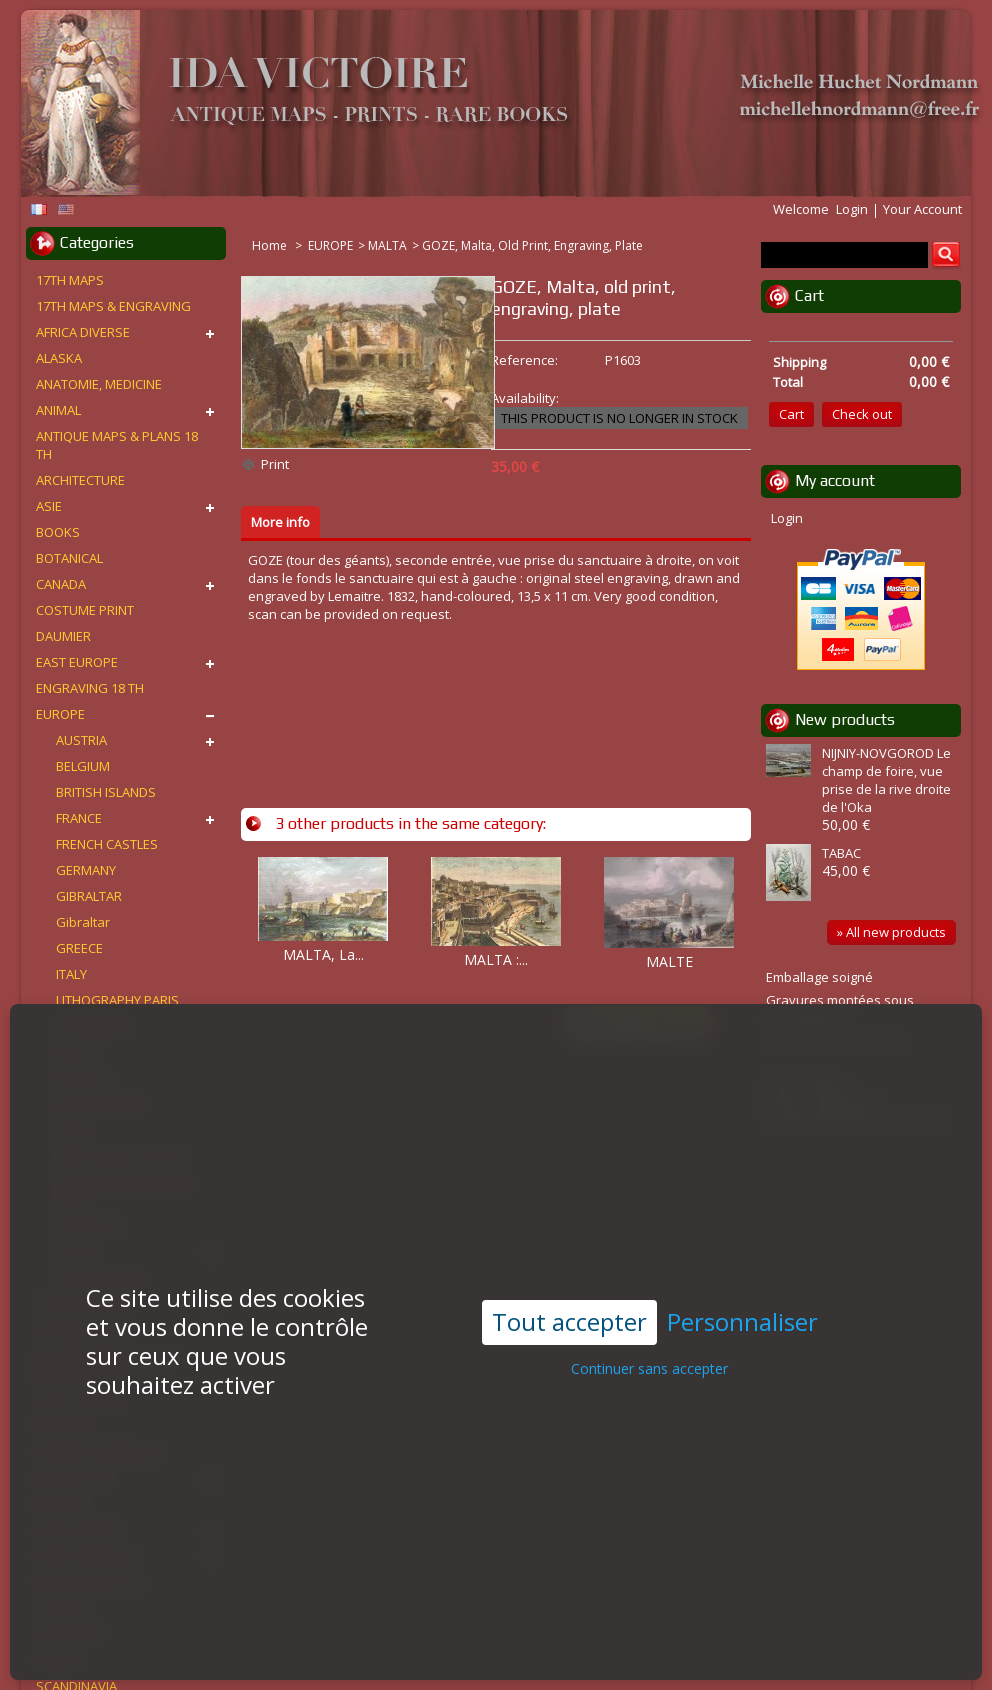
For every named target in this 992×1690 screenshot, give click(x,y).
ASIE (49, 506)
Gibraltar (83, 922)
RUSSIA (58, 1660)
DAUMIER (63, 636)
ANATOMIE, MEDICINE (99, 384)
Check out (862, 414)
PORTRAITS (69, 1634)
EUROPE (330, 245)
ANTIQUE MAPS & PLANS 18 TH (117, 445)
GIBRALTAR (89, 896)
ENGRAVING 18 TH (90, 688)
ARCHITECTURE (80, 480)
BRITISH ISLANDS (106, 792)
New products (845, 719)
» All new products (891, 932)
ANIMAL (58, 410)
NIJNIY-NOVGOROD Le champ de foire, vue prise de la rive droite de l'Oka (886, 780)
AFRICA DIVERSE (83, 332)
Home (271, 245)
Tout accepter (569, 1271)
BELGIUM (83, 766)
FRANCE (79, 818)
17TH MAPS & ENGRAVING (113, 306)
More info (280, 522)
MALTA (387, 245)
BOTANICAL (69, 558)
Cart (809, 295)
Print (275, 464)
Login (852, 209)
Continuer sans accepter (649, 1318)
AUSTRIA (81, 740)
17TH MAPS (70, 280)
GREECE (79, 948)
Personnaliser (742, 1272)
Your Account (922, 209)
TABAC (841, 853)
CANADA (61, 584)
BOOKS (58, 532)
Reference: (524, 360)
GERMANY (86, 870)
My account (835, 480)
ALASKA (59, 358)
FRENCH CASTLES (107, 844)
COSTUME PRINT (85, 610)
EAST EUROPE (77, 662)
